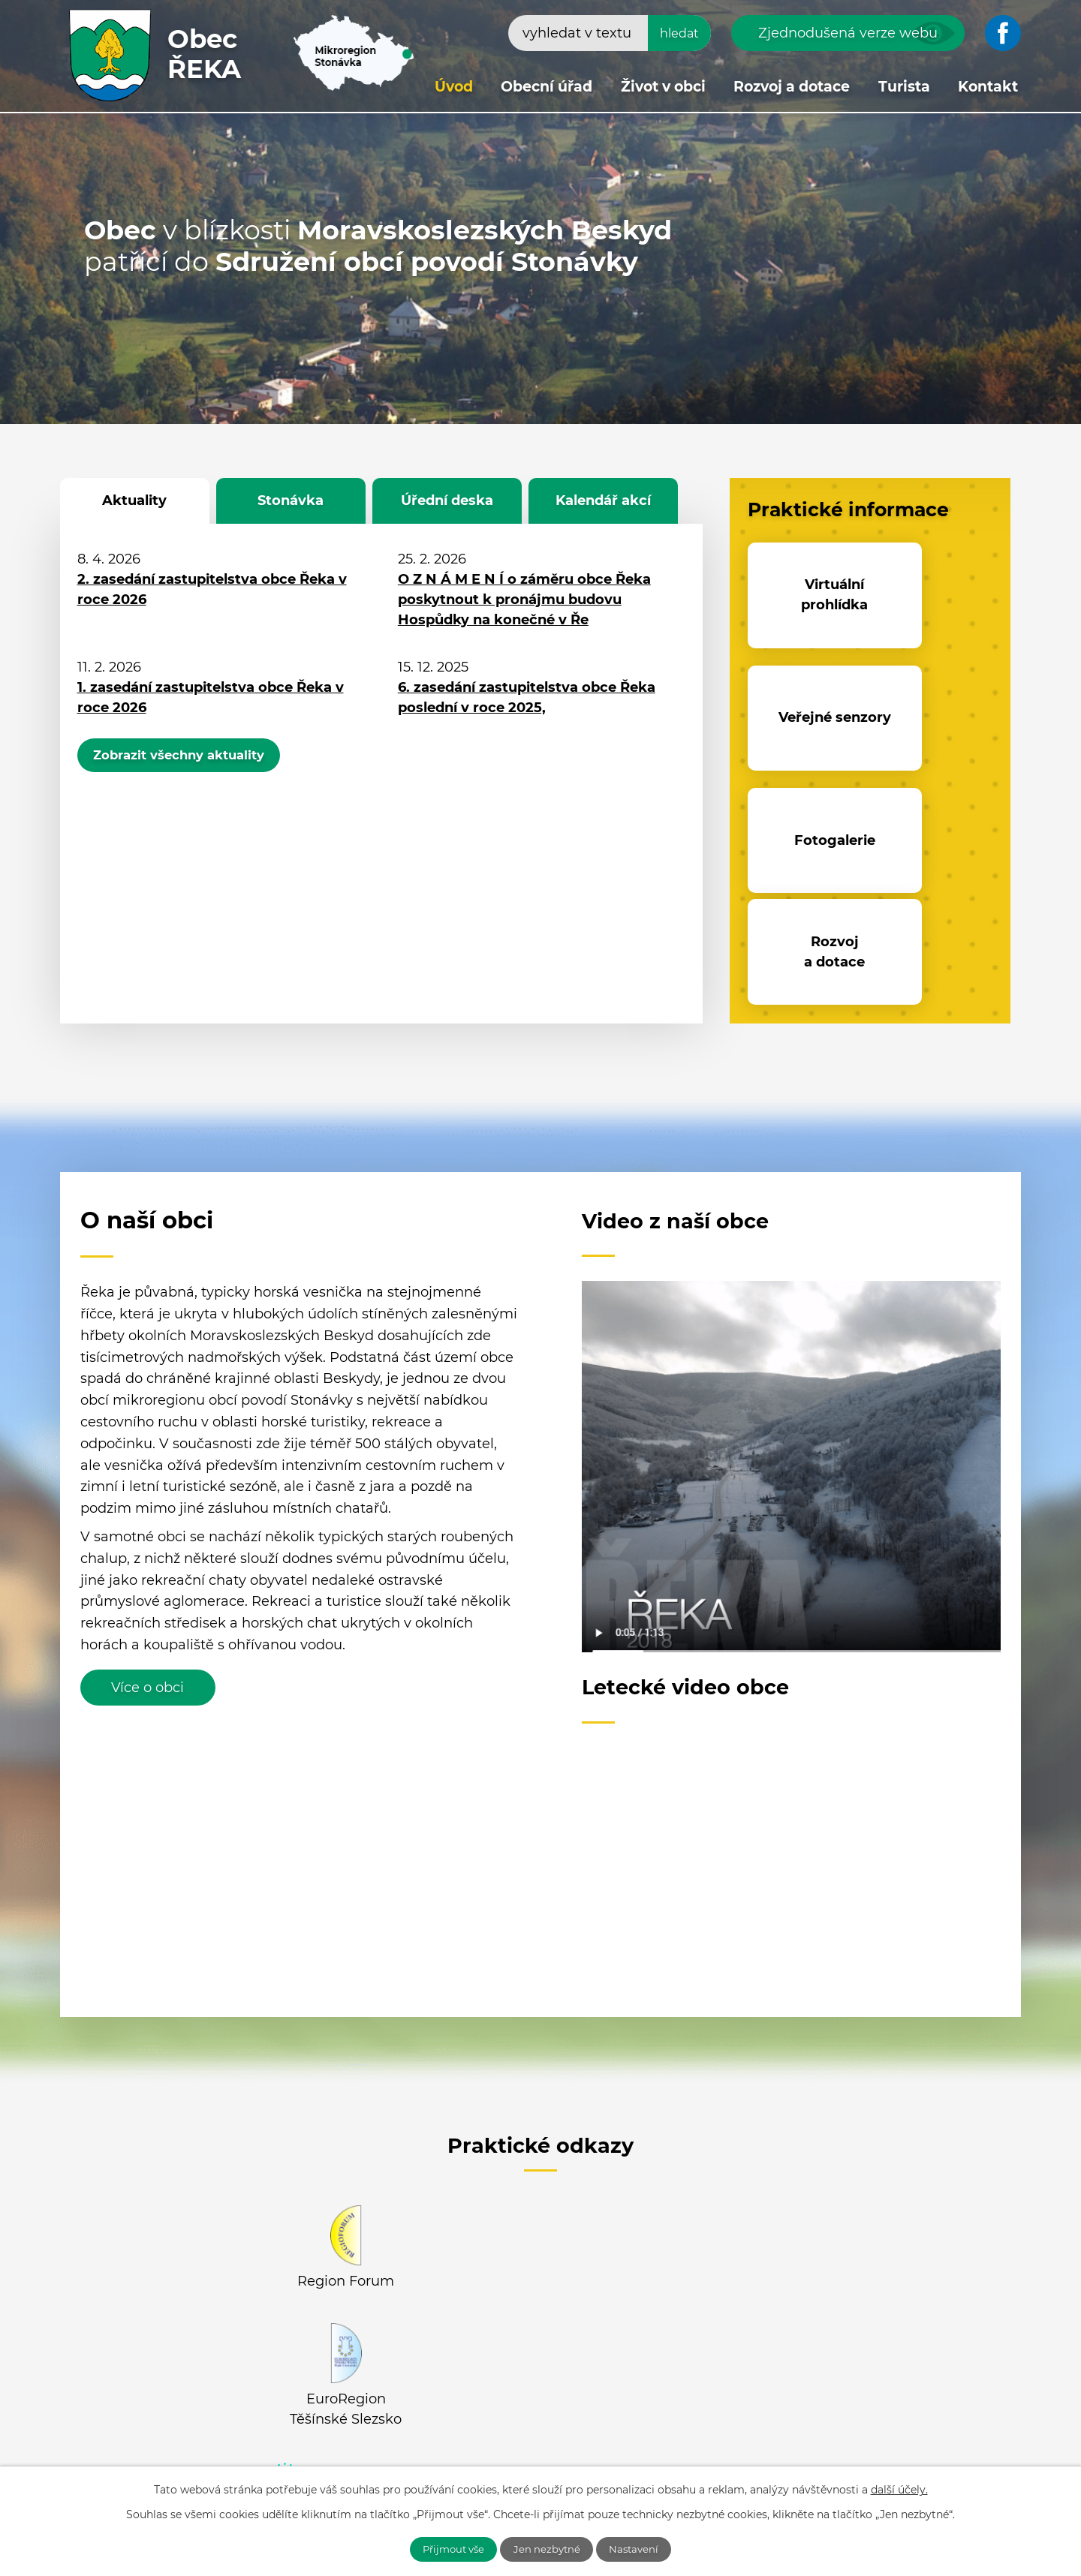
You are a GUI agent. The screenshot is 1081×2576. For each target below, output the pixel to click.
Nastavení (644, 2548)
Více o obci (147, 1460)
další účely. (899, 2488)
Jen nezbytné (548, 2548)
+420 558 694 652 (206, 2439)
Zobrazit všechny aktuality (191, 758)
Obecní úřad (546, 86)
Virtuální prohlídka (806, 594)
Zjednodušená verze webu (848, 33)
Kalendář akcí (603, 500)
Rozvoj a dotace (791, 86)
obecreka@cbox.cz (211, 2461)
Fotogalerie (806, 720)
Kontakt (988, 86)
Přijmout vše (446, 2548)
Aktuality (134, 500)
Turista (904, 86)
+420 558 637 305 (329, 2439)
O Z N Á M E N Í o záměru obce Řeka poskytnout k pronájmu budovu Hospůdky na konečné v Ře (524, 599)
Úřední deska (447, 500)
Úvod (454, 86)
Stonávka (290, 500)
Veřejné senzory (934, 594)
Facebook (354, 2311)
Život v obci (663, 86)
